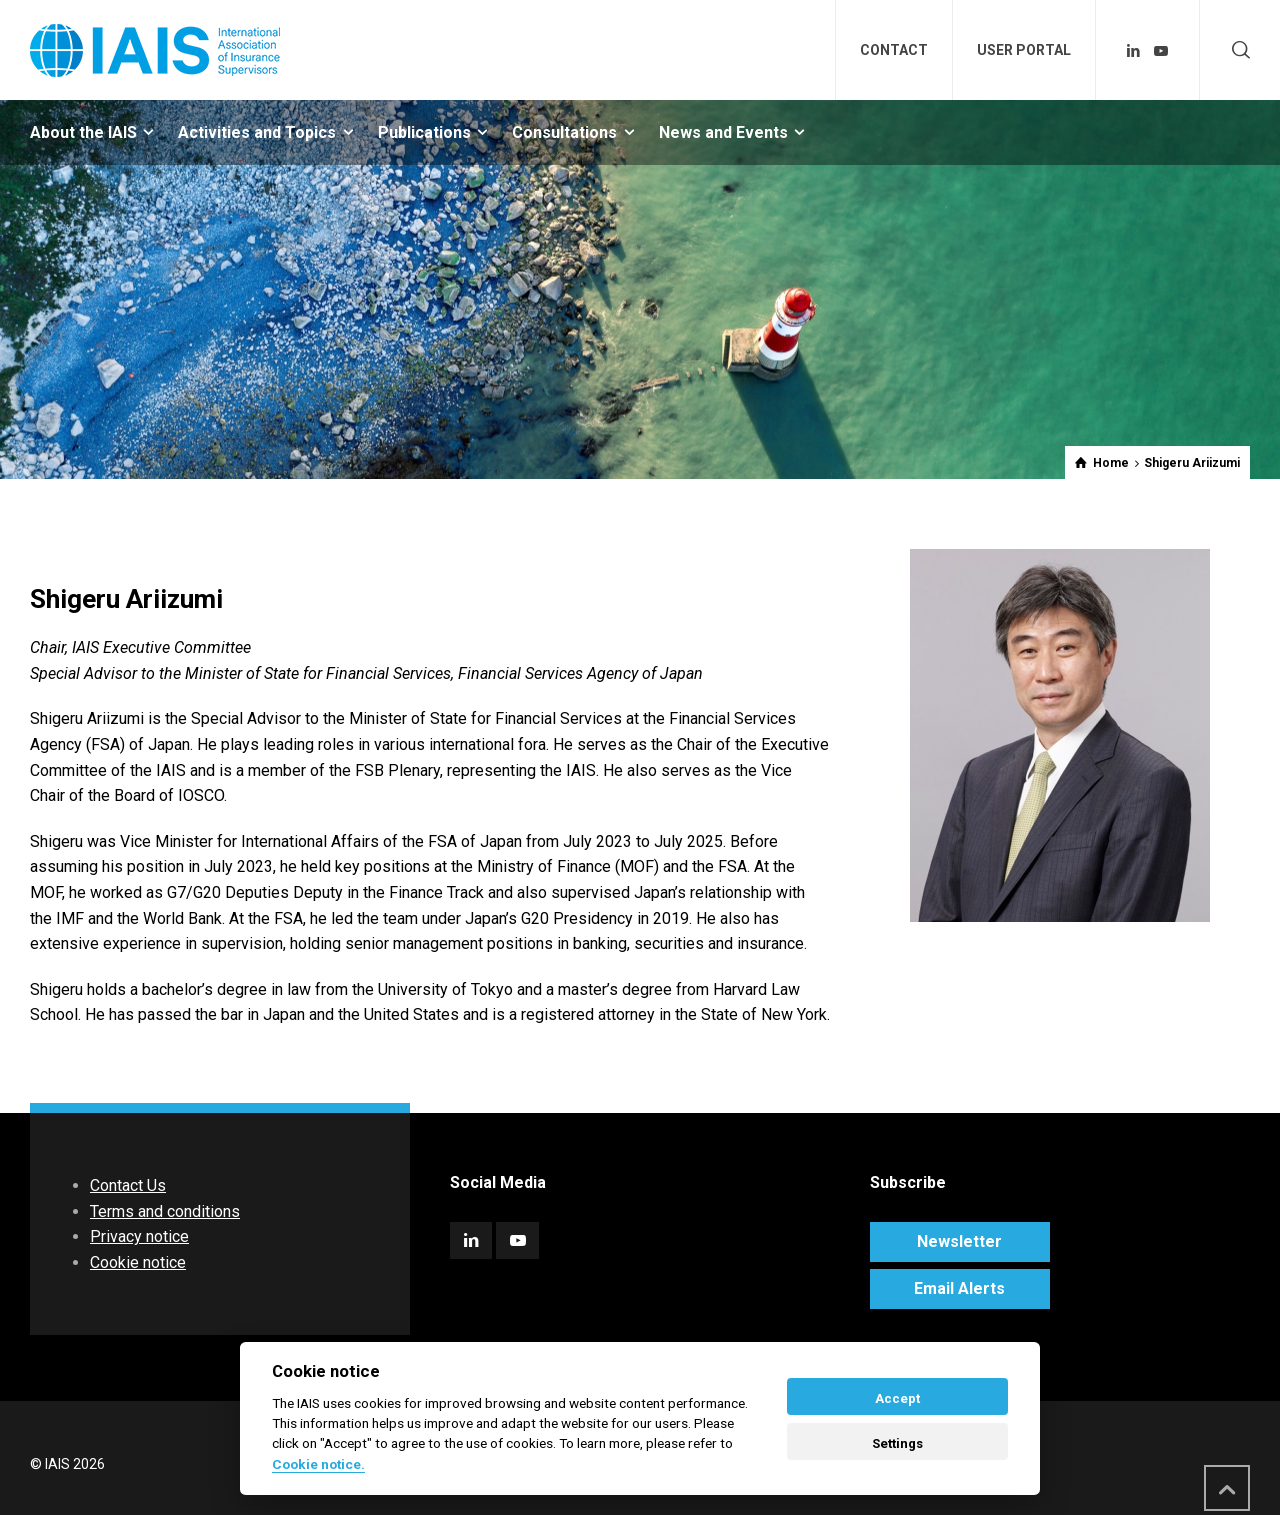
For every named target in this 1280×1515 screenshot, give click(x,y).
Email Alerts (959, 1288)
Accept (897, 1398)
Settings (897, 1443)
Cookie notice (138, 1262)
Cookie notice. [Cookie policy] (318, 1464)
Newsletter (959, 1241)
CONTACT (894, 50)
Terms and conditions (165, 1211)
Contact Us (128, 1185)
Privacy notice (139, 1236)
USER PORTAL (1024, 50)
